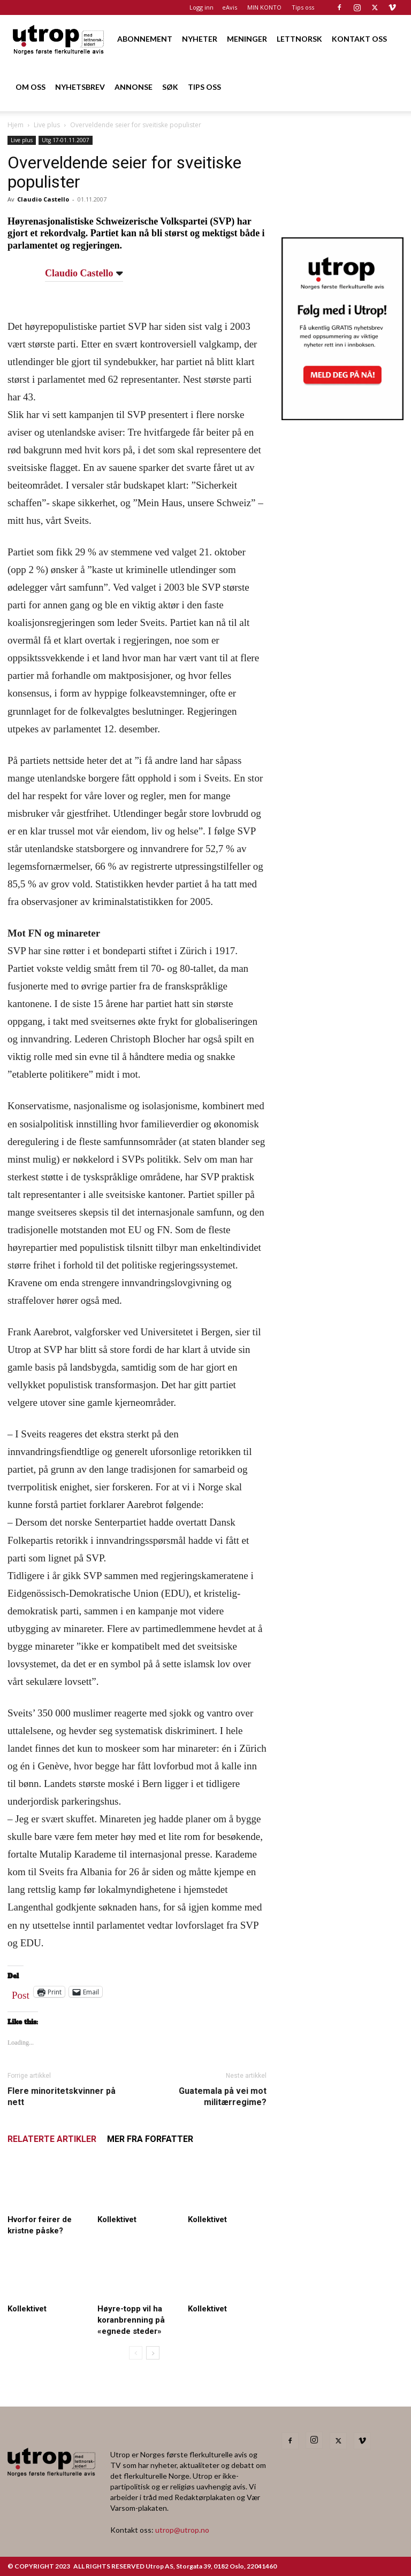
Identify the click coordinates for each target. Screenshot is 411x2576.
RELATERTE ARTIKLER (51, 2139)
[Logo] (59, 39)
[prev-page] (135, 2353)
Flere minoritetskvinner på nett (61, 2096)
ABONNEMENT (144, 38)
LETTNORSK (299, 38)
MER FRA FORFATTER (150, 2139)
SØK (170, 86)
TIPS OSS (204, 86)
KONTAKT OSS (359, 38)
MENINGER (247, 38)
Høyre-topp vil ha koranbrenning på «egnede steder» (131, 2320)
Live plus (47, 124)
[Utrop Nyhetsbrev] (342, 417)
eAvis (229, 7)
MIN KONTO (264, 7)
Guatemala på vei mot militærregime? (223, 2096)
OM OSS (30, 86)
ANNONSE (134, 86)
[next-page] (152, 2353)
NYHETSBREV (80, 86)
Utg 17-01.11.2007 (65, 140)
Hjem (15, 124)
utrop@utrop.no (182, 2529)
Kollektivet (116, 2219)
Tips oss (303, 7)
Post (20, 1993)
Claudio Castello (43, 199)
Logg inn (201, 7)
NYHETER (199, 38)
